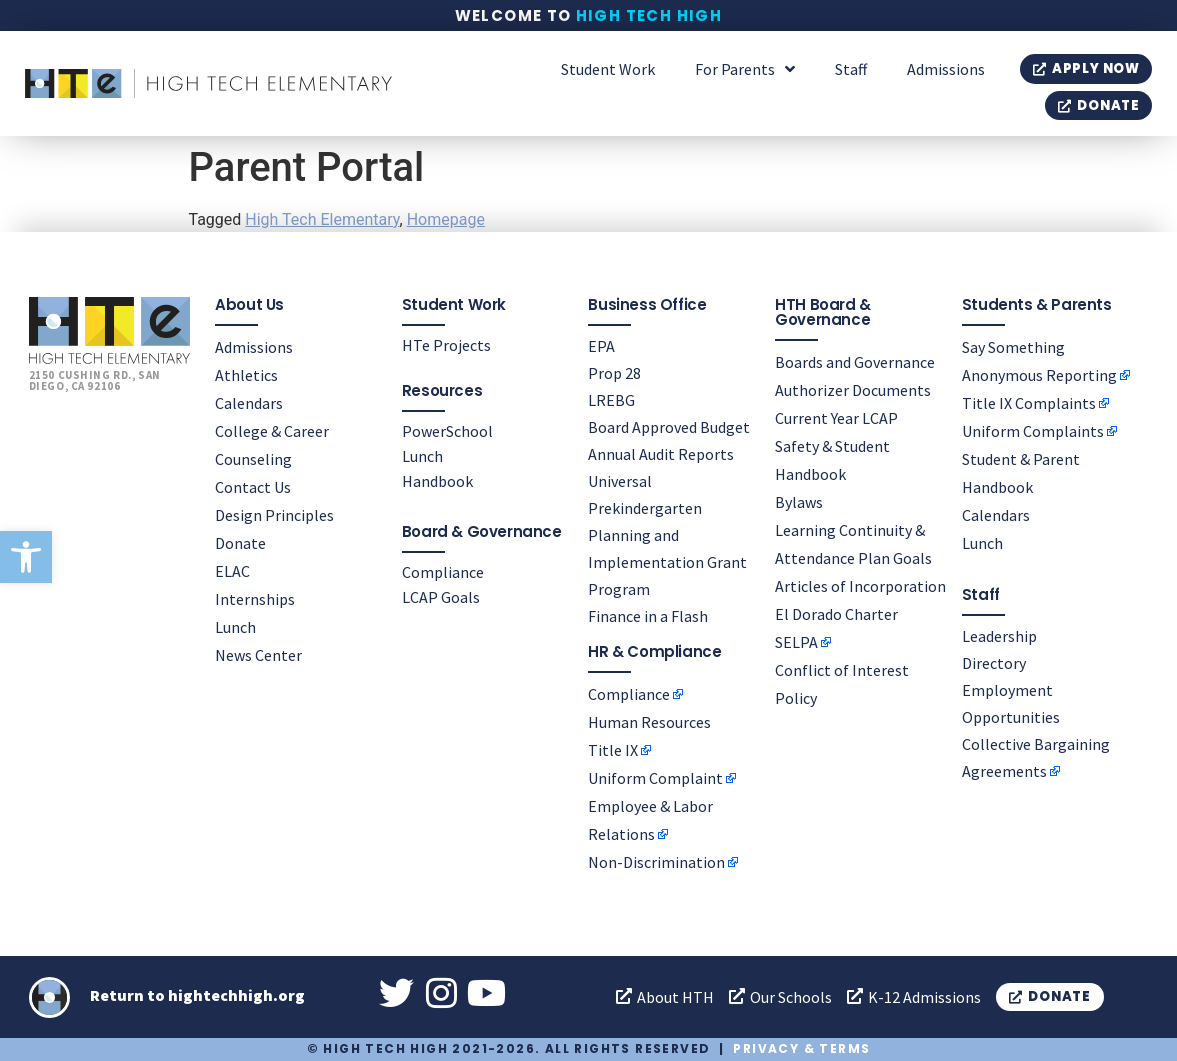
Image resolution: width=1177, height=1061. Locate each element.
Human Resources (649, 722)
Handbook (437, 481)
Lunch (235, 627)
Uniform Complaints (1033, 431)
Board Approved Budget (669, 427)
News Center (258, 655)
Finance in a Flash (648, 616)
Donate (240, 543)
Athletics (246, 375)
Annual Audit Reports (661, 454)
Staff (851, 69)
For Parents (745, 69)
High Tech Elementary (322, 219)
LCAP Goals (441, 597)
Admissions (946, 69)
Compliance (443, 572)
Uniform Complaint (655, 778)
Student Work (608, 69)
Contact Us (253, 487)
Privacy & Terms (801, 1048)
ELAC (232, 571)
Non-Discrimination (656, 862)
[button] (26, 557)
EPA (601, 346)
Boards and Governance (855, 362)
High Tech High (649, 15)
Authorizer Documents (853, 390)
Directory (994, 663)
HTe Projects (446, 345)
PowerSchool (447, 431)
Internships (255, 599)
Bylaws (799, 502)
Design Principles (274, 515)
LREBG (611, 400)
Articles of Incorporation (860, 586)
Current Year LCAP (836, 418)
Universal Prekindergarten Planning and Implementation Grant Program (667, 535)
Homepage (446, 219)
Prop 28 (614, 373)
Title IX (613, 750)
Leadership (999, 636)
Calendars (249, 403)
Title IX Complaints (1029, 403)
